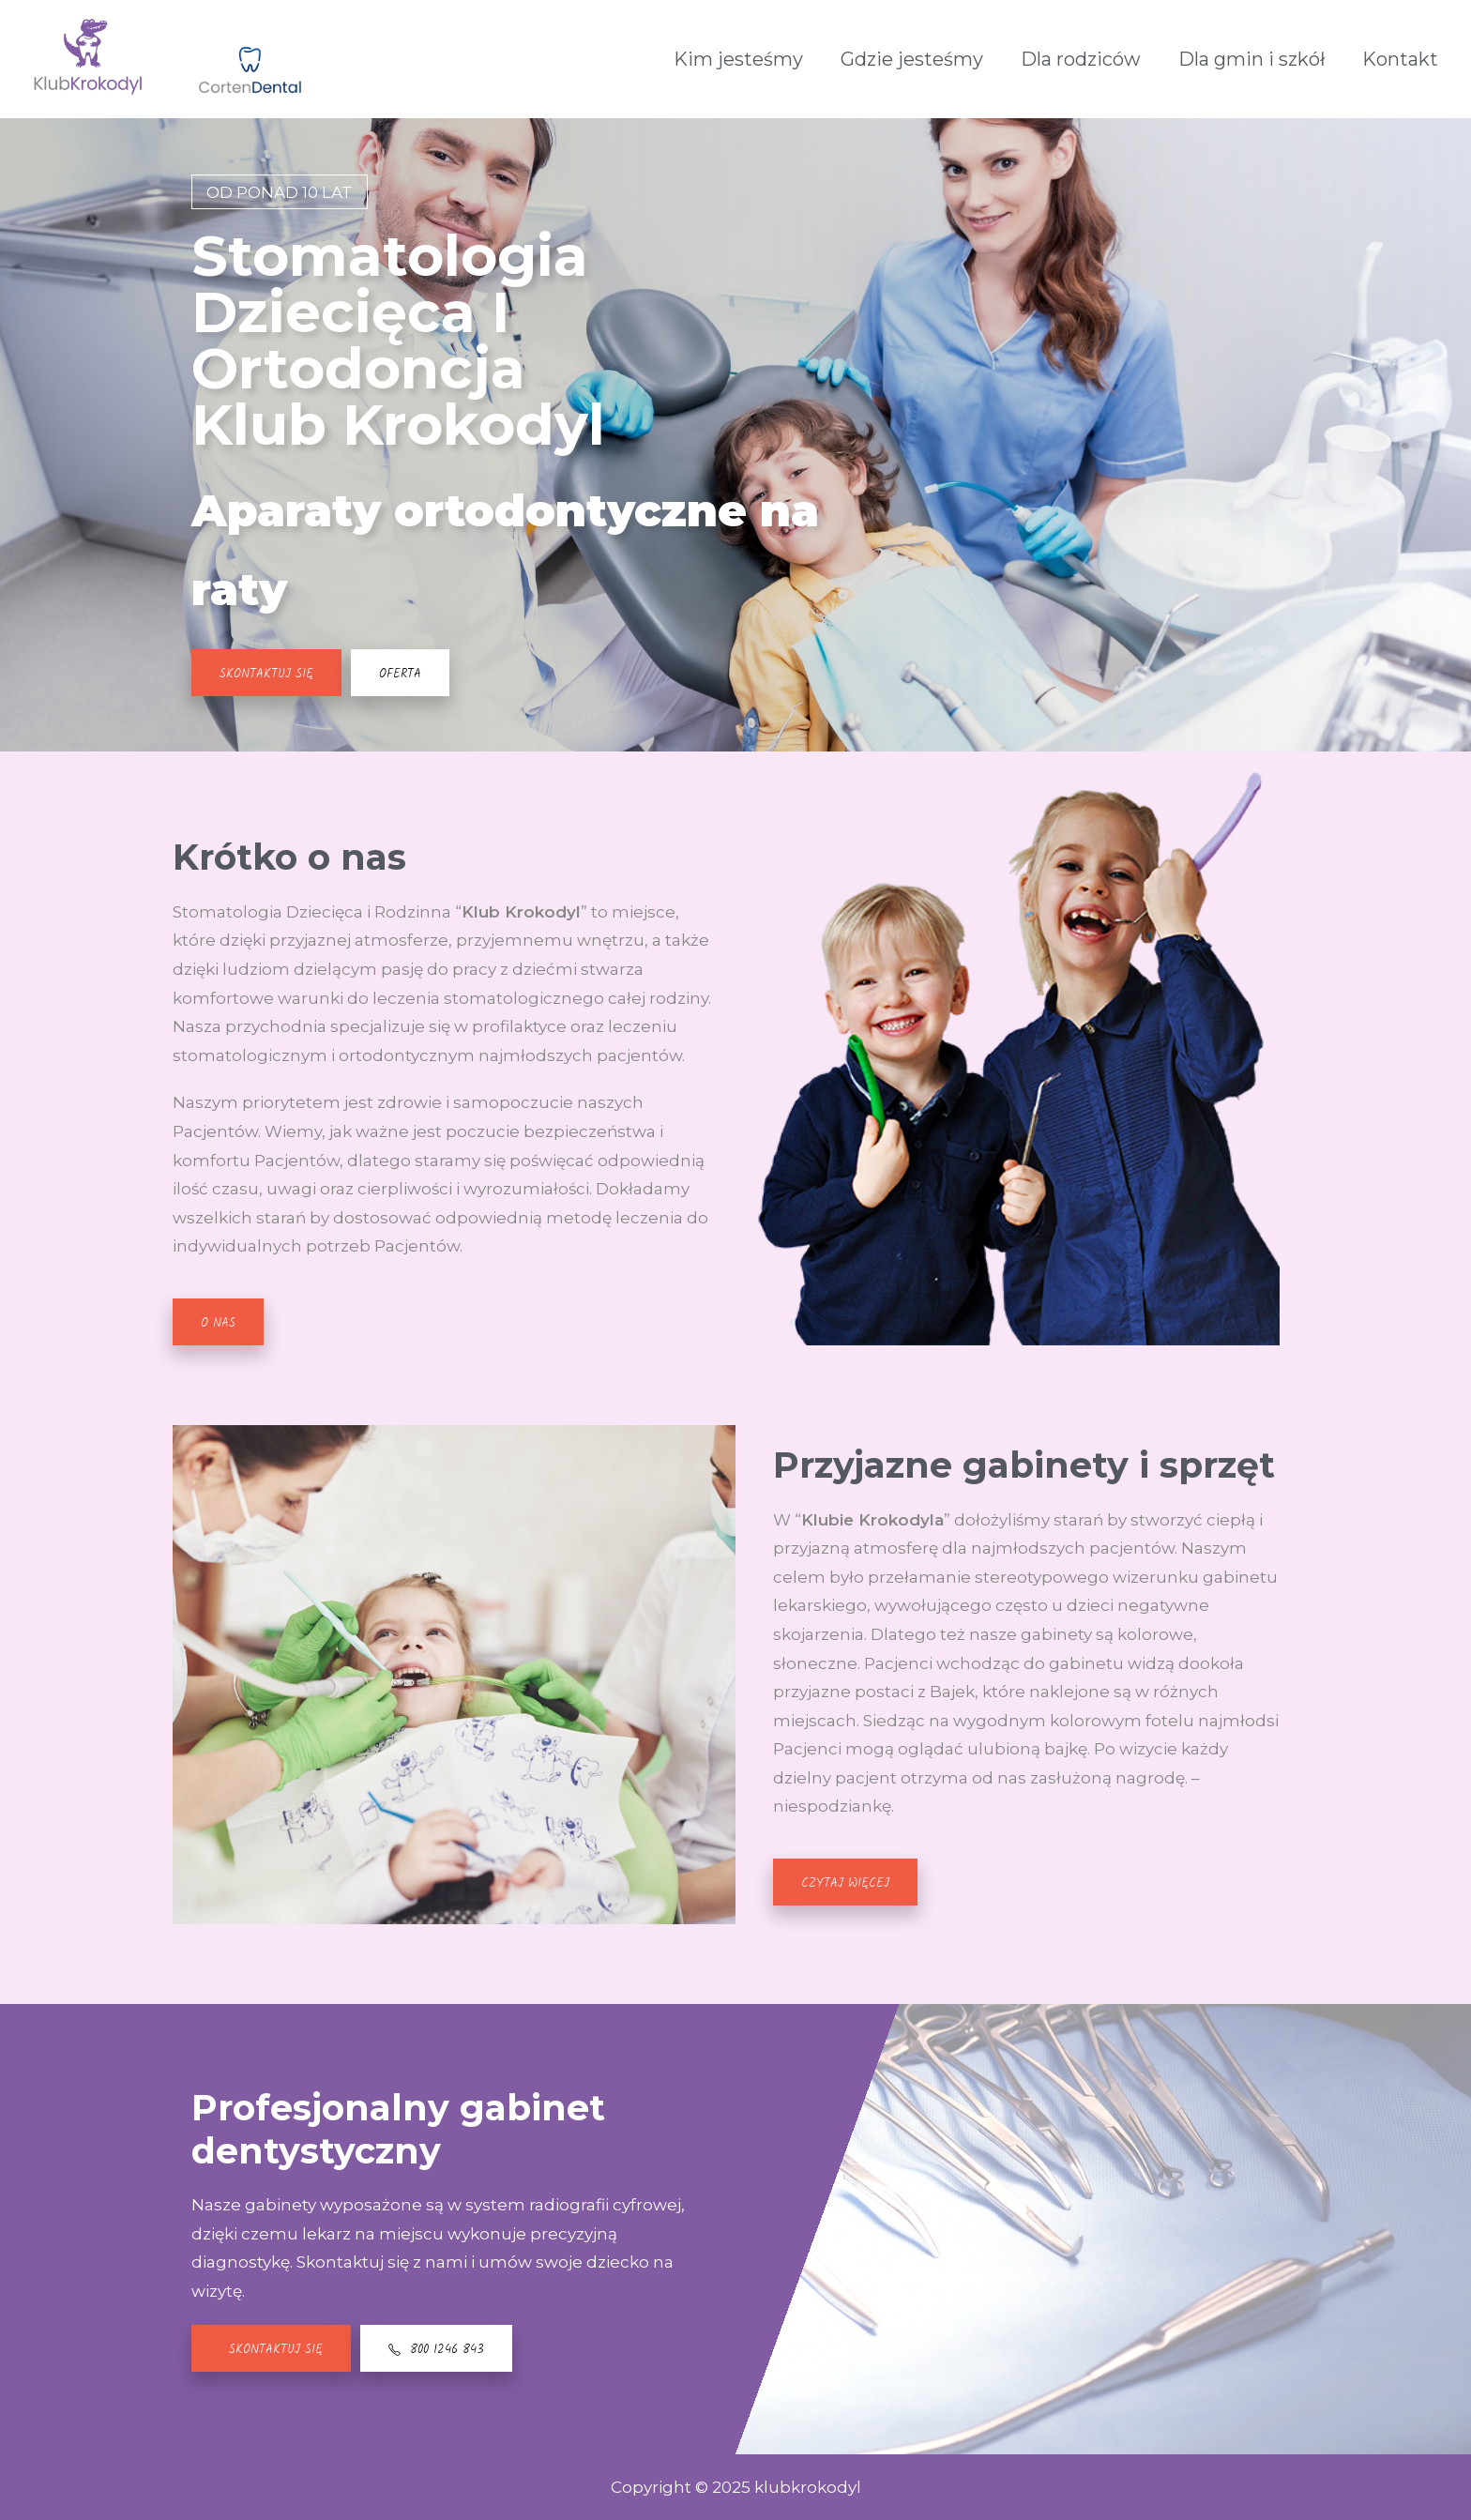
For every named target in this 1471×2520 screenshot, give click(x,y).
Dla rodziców (1081, 59)
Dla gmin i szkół (1251, 59)
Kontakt (1400, 59)
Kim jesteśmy (738, 59)
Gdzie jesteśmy (912, 59)
